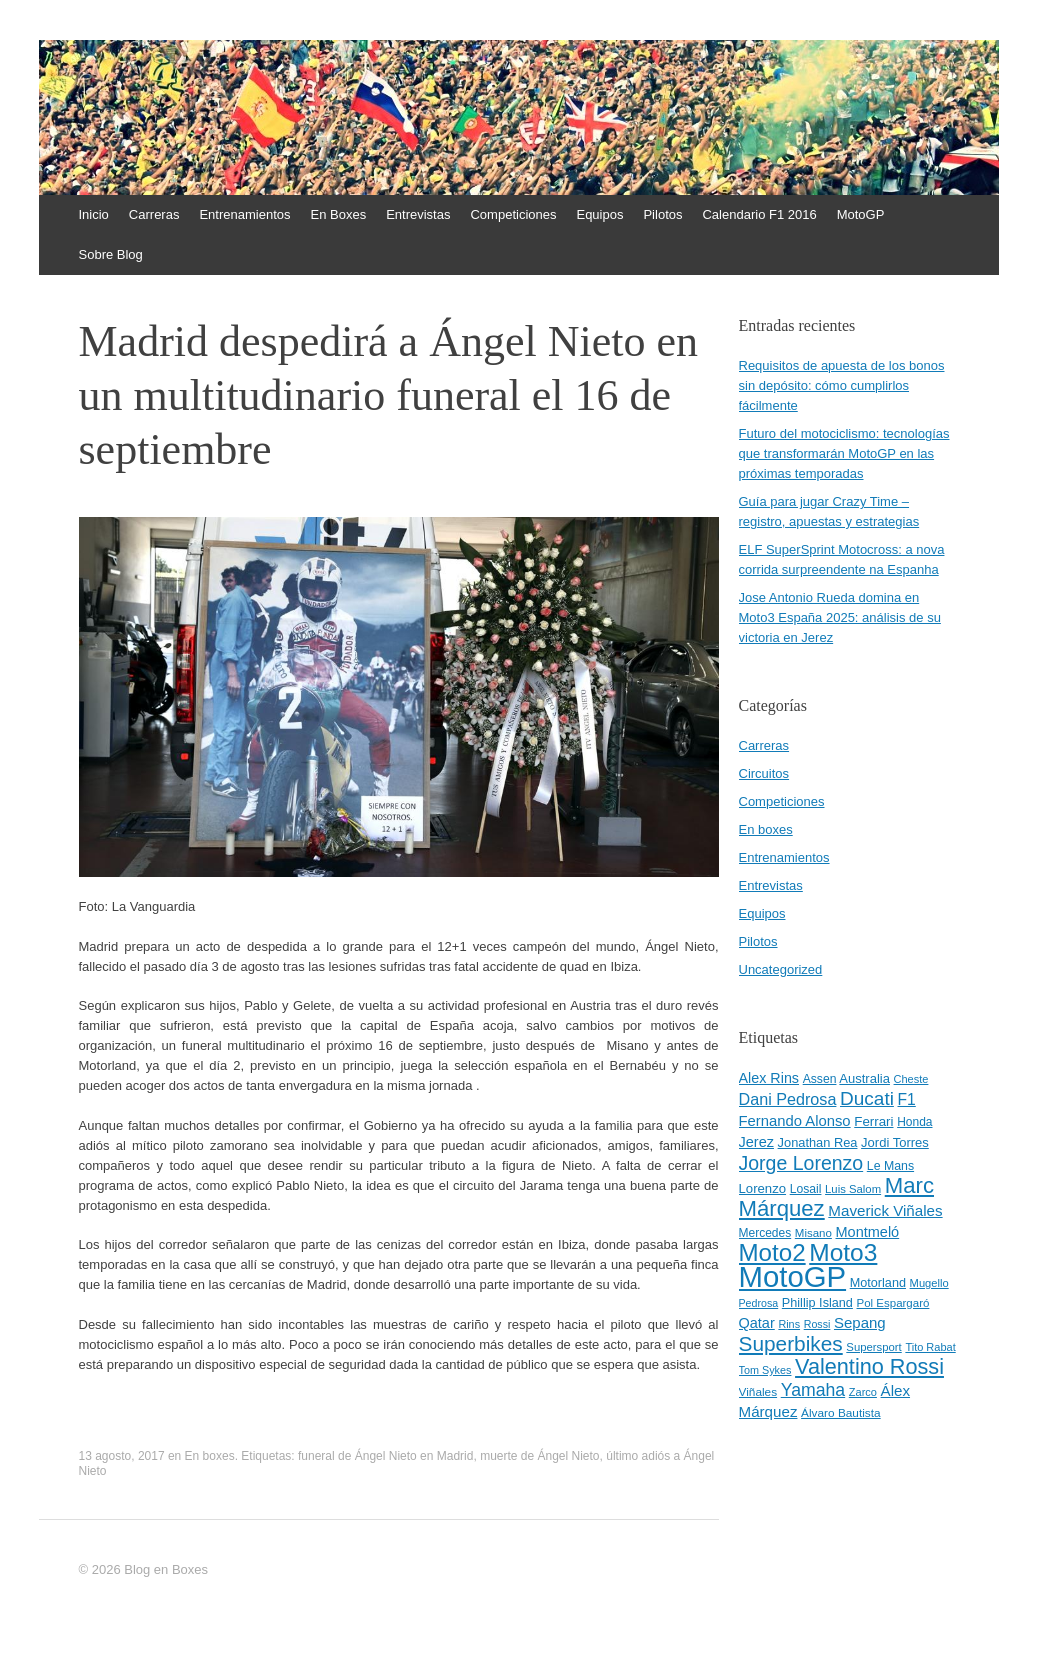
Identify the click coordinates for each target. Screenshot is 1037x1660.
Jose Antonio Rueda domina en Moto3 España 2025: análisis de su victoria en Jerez (840, 617)
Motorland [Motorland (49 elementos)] (878, 1283)
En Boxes (339, 214)
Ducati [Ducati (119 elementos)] (867, 1098)
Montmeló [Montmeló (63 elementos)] (868, 1232)
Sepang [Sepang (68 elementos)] (860, 1322)
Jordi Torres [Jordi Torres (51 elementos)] (895, 1142)
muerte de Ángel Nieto (539, 1456)
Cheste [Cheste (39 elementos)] (911, 1079)
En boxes (210, 1456)
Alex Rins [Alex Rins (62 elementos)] (769, 1078)
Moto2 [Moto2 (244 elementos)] (772, 1252)
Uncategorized (781, 969)
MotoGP (861, 214)
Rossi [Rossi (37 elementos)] (817, 1324)
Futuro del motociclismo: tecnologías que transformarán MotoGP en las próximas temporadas (844, 453)
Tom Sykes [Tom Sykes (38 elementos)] (765, 1370)
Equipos (599, 214)
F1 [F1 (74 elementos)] (907, 1099)
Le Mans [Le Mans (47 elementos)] (890, 1166)
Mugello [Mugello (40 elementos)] (929, 1283)
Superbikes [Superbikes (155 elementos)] (791, 1343)
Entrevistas (418, 214)
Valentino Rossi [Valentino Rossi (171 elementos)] (869, 1366)
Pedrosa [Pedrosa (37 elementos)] (759, 1303)
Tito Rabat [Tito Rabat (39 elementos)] (930, 1347)
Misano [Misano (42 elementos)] (813, 1233)
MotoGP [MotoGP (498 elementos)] (793, 1276)
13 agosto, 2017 (122, 1456)
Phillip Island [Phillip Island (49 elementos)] (817, 1303)
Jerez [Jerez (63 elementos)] (756, 1142)
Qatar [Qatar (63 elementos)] (757, 1323)
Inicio (94, 214)
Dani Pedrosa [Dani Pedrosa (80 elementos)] (788, 1099)
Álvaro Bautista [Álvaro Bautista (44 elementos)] (841, 1413)
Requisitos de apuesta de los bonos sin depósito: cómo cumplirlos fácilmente (842, 385)
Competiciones (513, 214)
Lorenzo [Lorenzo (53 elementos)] (763, 1188)
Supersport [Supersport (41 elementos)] (873, 1347)
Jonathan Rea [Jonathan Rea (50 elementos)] (818, 1142)
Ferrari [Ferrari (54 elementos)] (873, 1121)
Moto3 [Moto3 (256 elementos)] (843, 1252)
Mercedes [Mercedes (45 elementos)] (765, 1233)
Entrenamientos (244, 214)
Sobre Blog (111, 254)
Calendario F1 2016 (759, 214)
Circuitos (764, 773)
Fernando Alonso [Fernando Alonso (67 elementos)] (795, 1121)
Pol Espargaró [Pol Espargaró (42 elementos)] (893, 1303)
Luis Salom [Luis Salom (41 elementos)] (853, 1189)
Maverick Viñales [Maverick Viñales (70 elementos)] (885, 1210)
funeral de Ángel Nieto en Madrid (385, 1456)
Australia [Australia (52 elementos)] (864, 1078)
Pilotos (662, 214)
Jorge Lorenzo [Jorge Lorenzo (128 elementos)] (801, 1163)
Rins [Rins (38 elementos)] (789, 1324)
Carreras (154, 214)
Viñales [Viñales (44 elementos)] (758, 1392)
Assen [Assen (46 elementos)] (820, 1079)
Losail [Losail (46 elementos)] (806, 1189)
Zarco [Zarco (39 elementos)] (863, 1392)
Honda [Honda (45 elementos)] (914, 1122)
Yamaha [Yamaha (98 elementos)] (813, 1390)
